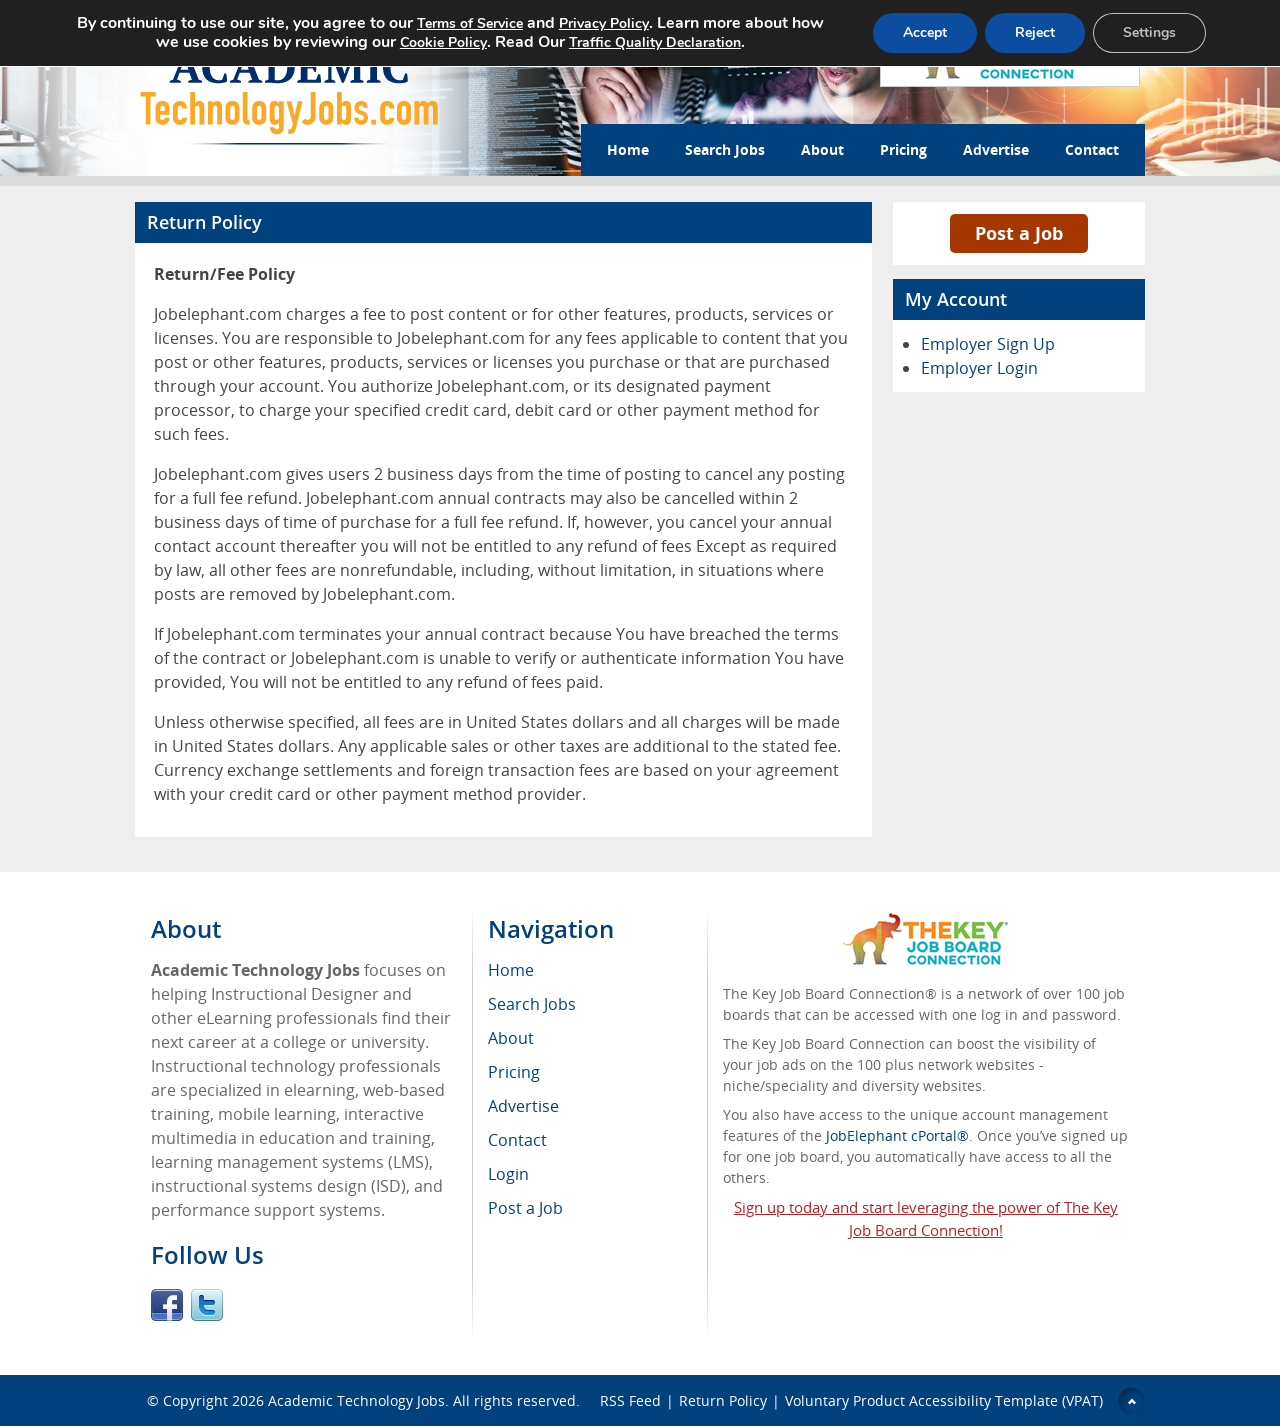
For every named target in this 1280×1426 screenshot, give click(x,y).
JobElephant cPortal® (897, 1135)
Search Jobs (725, 149)
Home (628, 149)
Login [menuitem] (508, 1174)
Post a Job (1019, 233)
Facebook (167, 1305)
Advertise (996, 149)
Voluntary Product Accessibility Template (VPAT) (944, 1400)
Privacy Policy (604, 23)
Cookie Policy (443, 42)
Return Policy (723, 1400)
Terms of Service (470, 23)
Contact (1092, 149)
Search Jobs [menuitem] (532, 1004)
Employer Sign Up (988, 344)
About (822, 149)
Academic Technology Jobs (356, 1400)
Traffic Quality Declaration (655, 42)
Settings (1149, 32)
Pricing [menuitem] (514, 1072)
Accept (925, 32)
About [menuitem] (511, 1038)
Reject (1035, 32)
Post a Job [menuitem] (525, 1208)
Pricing (903, 149)
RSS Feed (630, 1400)
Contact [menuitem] (517, 1140)
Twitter (207, 1305)
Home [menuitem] (511, 970)
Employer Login (979, 368)
